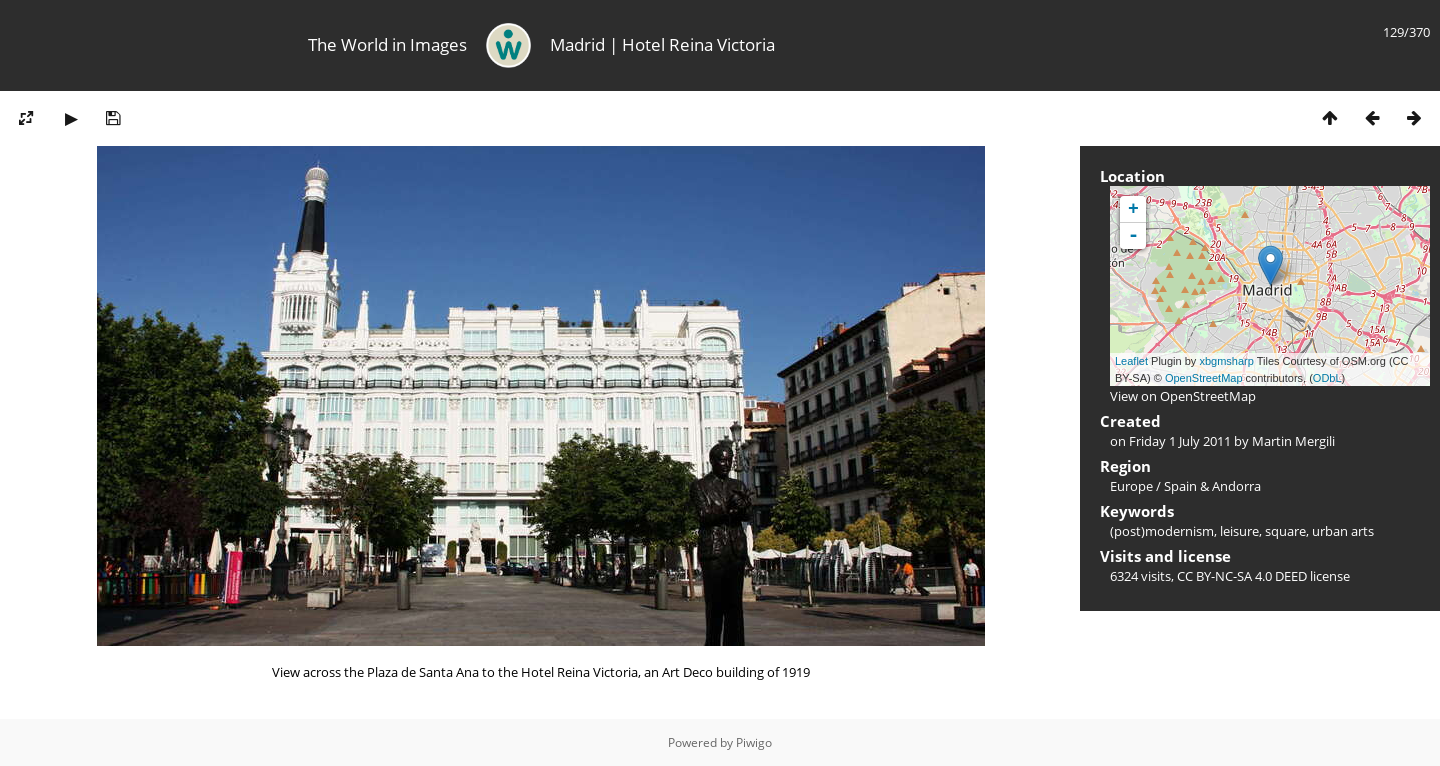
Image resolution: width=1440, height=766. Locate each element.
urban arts (1343, 531)
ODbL (1327, 378)
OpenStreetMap (1204, 378)
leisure (1239, 531)
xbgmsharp (1226, 361)
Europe (1131, 486)
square (1285, 531)
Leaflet (1131, 361)
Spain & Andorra (1212, 486)
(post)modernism (1162, 531)
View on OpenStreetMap (1183, 396)
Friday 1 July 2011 (1180, 441)
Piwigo (754, 742)
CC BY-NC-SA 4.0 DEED (1242, 576)
